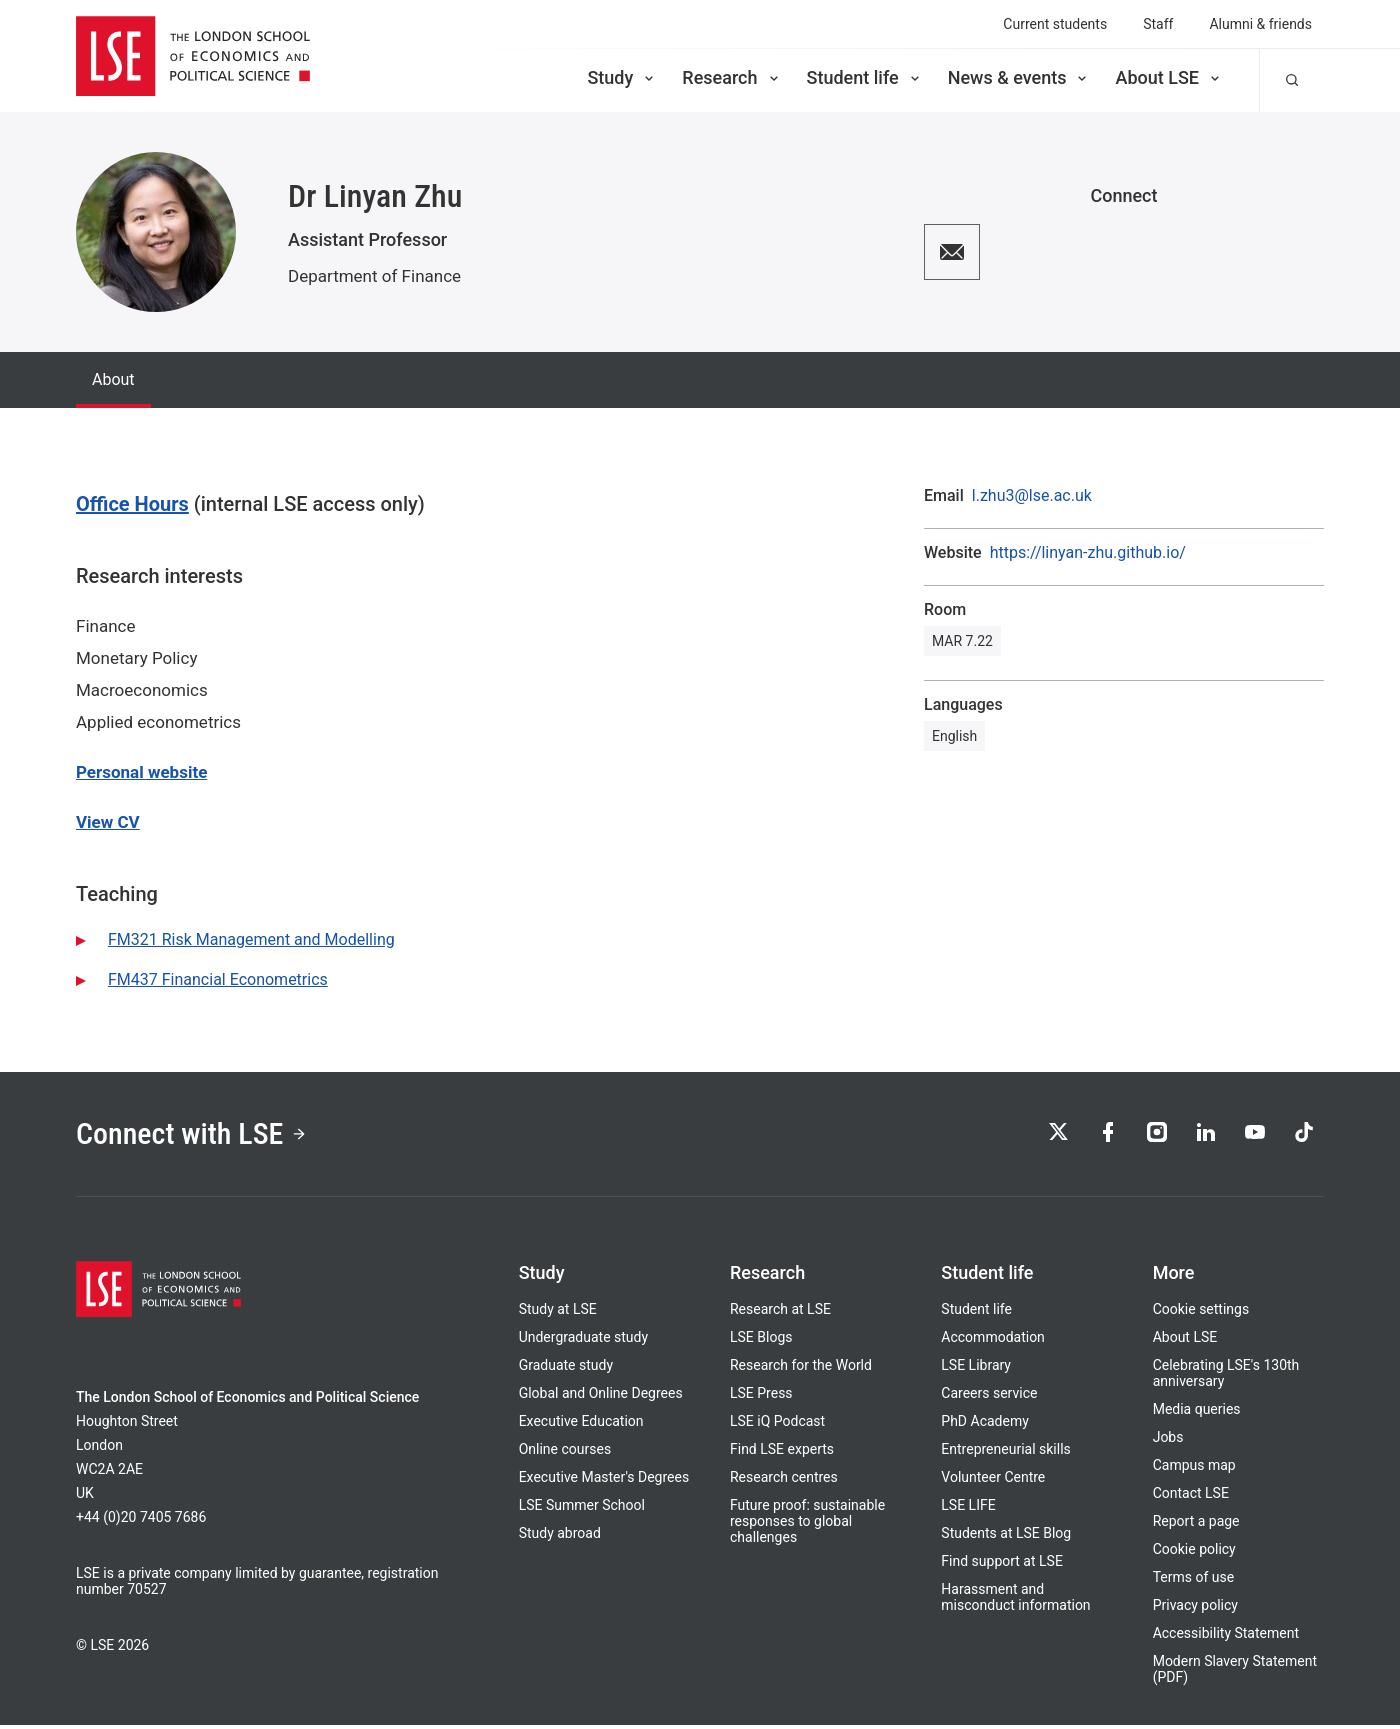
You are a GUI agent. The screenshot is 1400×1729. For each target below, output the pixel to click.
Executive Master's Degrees (604, 1481)
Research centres (784, 1481)
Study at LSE (558, 1313)
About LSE (1169, 77)
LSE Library (976, 1369)
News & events (1019, 77)
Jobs (1168, 1441)
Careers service (989, 1397)
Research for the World (801, 1369)
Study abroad (560, 1537)
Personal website (141, 772)
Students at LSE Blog (1006, 1537)
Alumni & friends (1260, 24)
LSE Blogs (761, 1341)
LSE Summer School (582, 1509)
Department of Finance (374, 276)
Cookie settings (1201, 1313)
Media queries (1197, 1413)
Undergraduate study (583, 1341)
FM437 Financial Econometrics (218, 979)
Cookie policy (1194, 1553)
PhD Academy (985, 1425)
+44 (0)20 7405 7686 (141, 1521)
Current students (1055, 24)
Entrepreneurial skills (1005, 1453)
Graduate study (566, 1369)
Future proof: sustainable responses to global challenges (807, 1525)
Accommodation (993, 1341)
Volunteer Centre (993, 1481)
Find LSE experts (782, 1453)
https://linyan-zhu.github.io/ (1088, 553)
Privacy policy (1195, 1609)
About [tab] (113, 379)
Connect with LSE (198, 1136)
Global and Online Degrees (601, 1397)
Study (622, 77)
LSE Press (761, 1397)
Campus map (1194, 1469)
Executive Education (581, 1425)
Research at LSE (780, 1313)
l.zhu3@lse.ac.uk (1032, 496)
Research (731, 77)
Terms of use (1194, 1581)
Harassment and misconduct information (1015, 1601)
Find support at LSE (1002, 1565)
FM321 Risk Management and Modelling (251, 939)
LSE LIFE (968, 1509)
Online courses (565, 1453)
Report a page (1196, 1525)
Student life (865, 77)
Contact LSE (1191, 1497)
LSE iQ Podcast (777, 1425)
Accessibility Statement (1226, 1637)
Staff (1158, 24)
